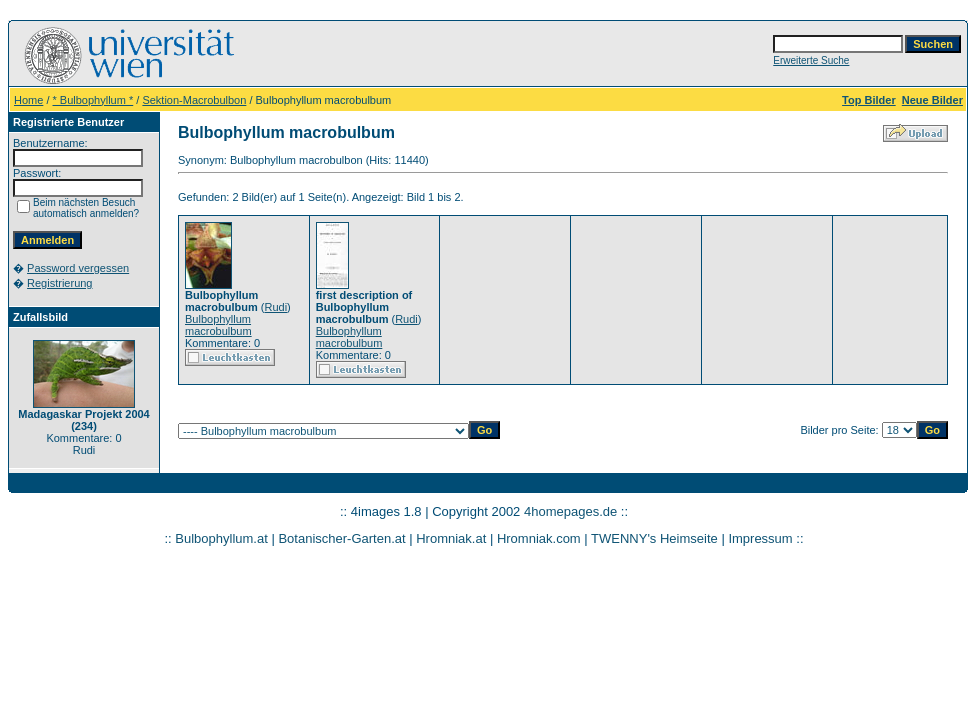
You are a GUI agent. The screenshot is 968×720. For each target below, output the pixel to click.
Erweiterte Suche (811, 60)
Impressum (760, 538)
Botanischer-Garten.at (341, 538)
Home (28, 100)
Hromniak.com (539, 538)
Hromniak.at (451, 538)
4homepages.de (570, 511)
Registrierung (59, 283)
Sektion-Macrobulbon (194, 100)
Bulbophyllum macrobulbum (218, 325)
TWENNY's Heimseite (654, 538)
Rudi (275, 307)
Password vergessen (78, 268)
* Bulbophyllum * (93, 100)
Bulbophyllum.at (221, 538)
